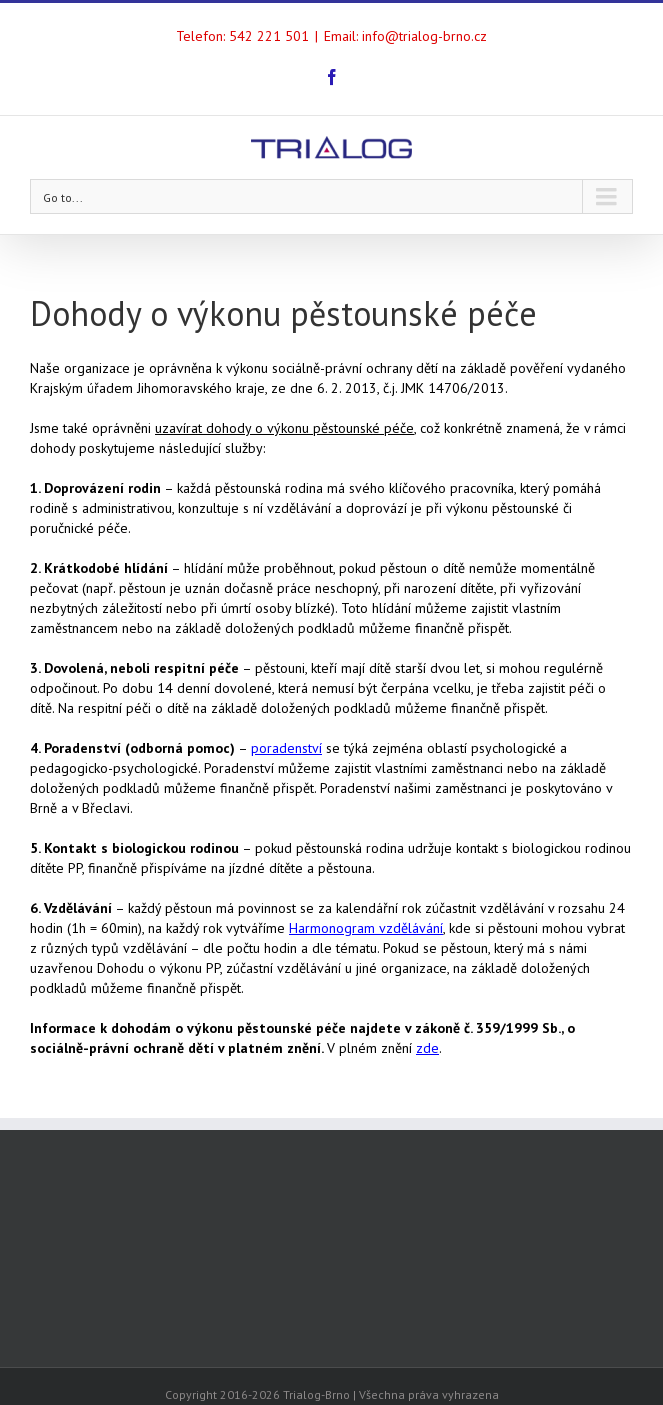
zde (427, 1048)
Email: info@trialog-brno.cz (405, 36)
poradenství (286, 748)
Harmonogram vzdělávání (366, 928)
